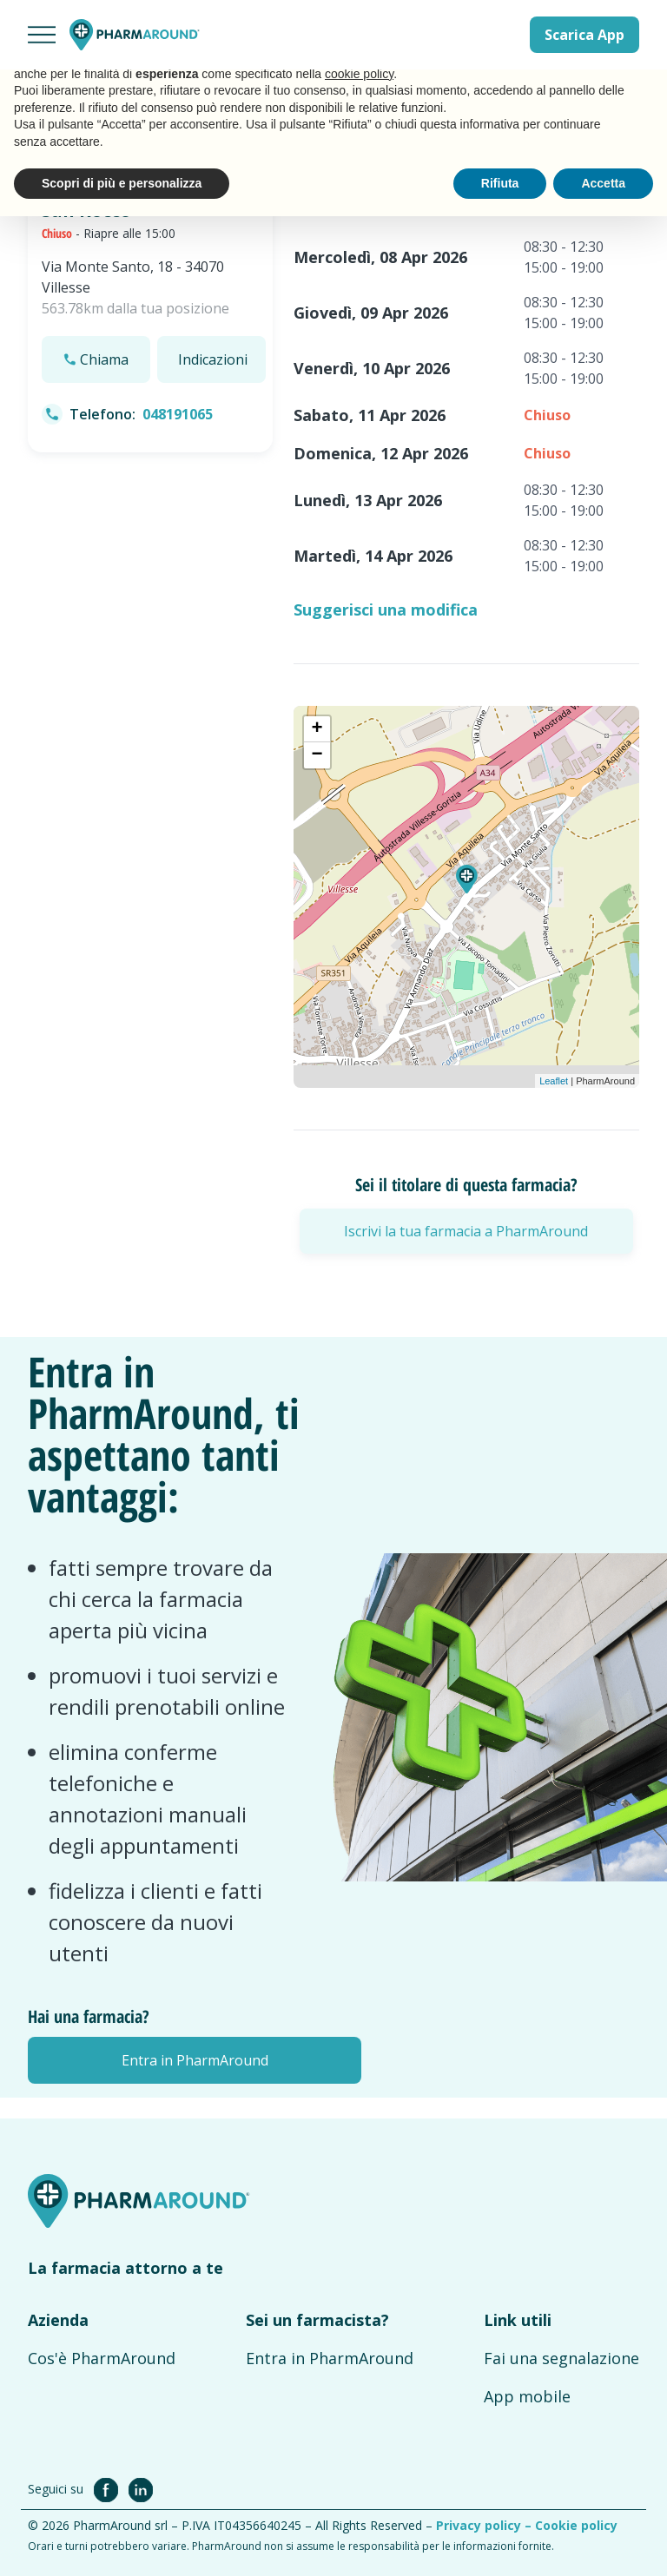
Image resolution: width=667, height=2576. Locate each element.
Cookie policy (576, 2525)
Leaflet (553, 1081)
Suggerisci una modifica (386, 609)
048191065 (177, 414)
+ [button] (316, 729)
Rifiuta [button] (500, 183)
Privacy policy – (485, 2525)
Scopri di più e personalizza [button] (121, 183)
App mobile (527, 2396)
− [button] (316, 755)
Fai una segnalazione (561, 2358)
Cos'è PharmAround (101, 2358)
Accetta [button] (603, 183)
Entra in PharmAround (329, 2358)
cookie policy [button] (359, 74)
